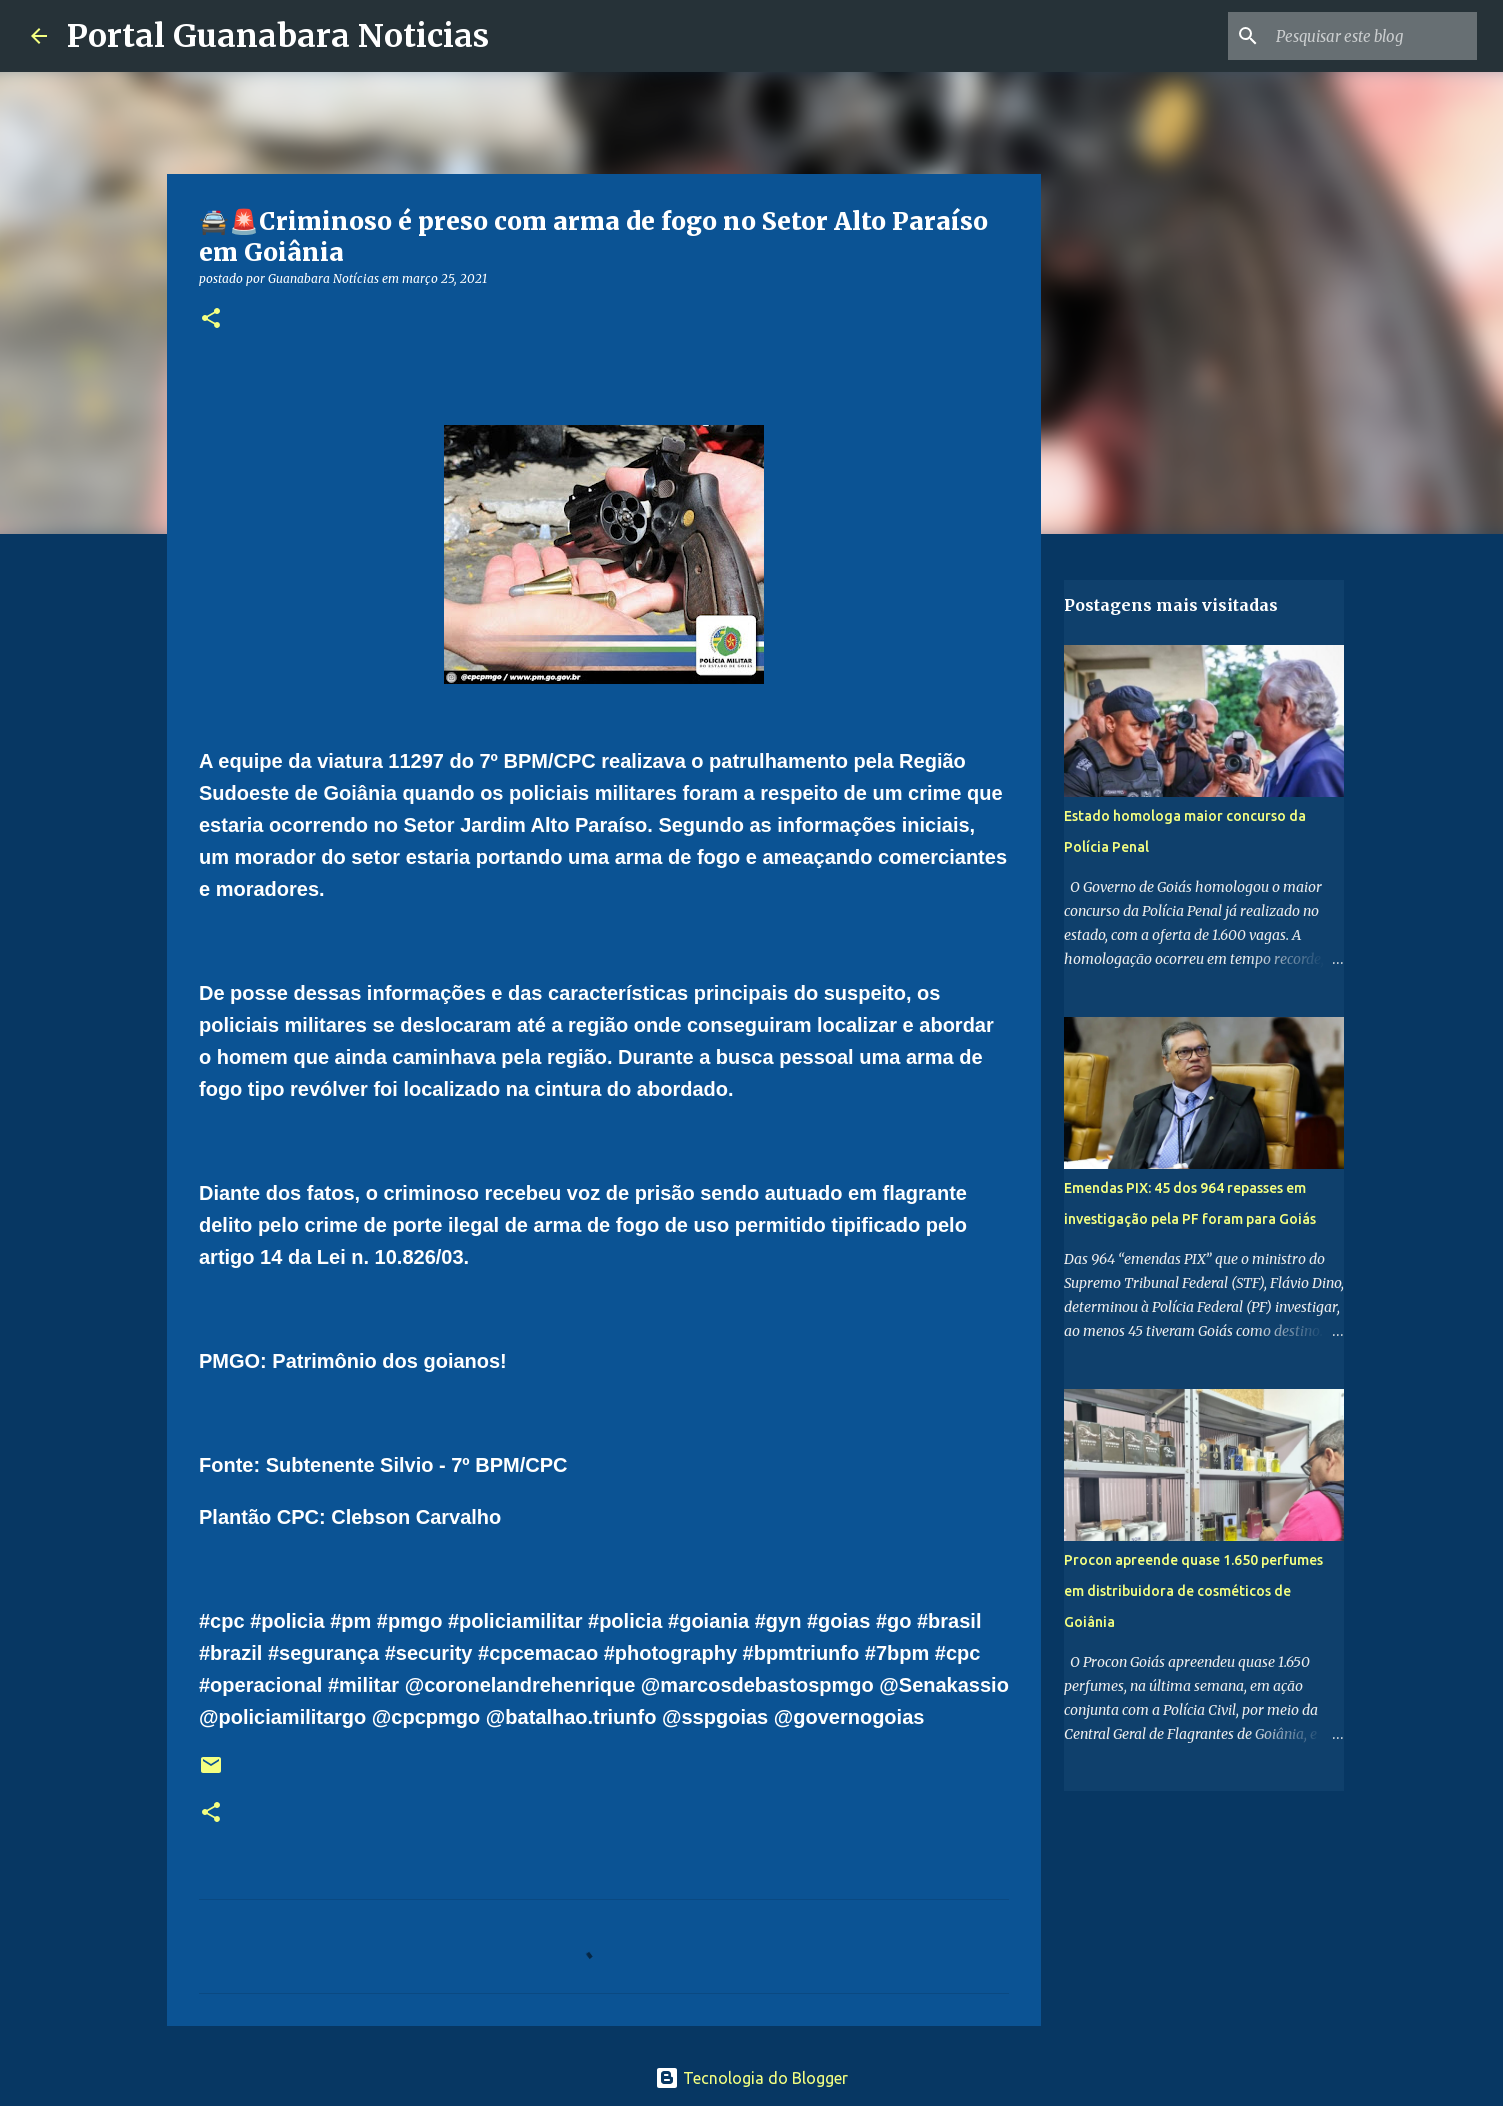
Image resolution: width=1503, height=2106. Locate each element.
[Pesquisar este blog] (1372, 36)
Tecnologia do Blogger (751, 2078)
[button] (211, 319)
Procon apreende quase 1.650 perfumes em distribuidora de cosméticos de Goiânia (1193, 1591)
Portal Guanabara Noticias (278, 36)
